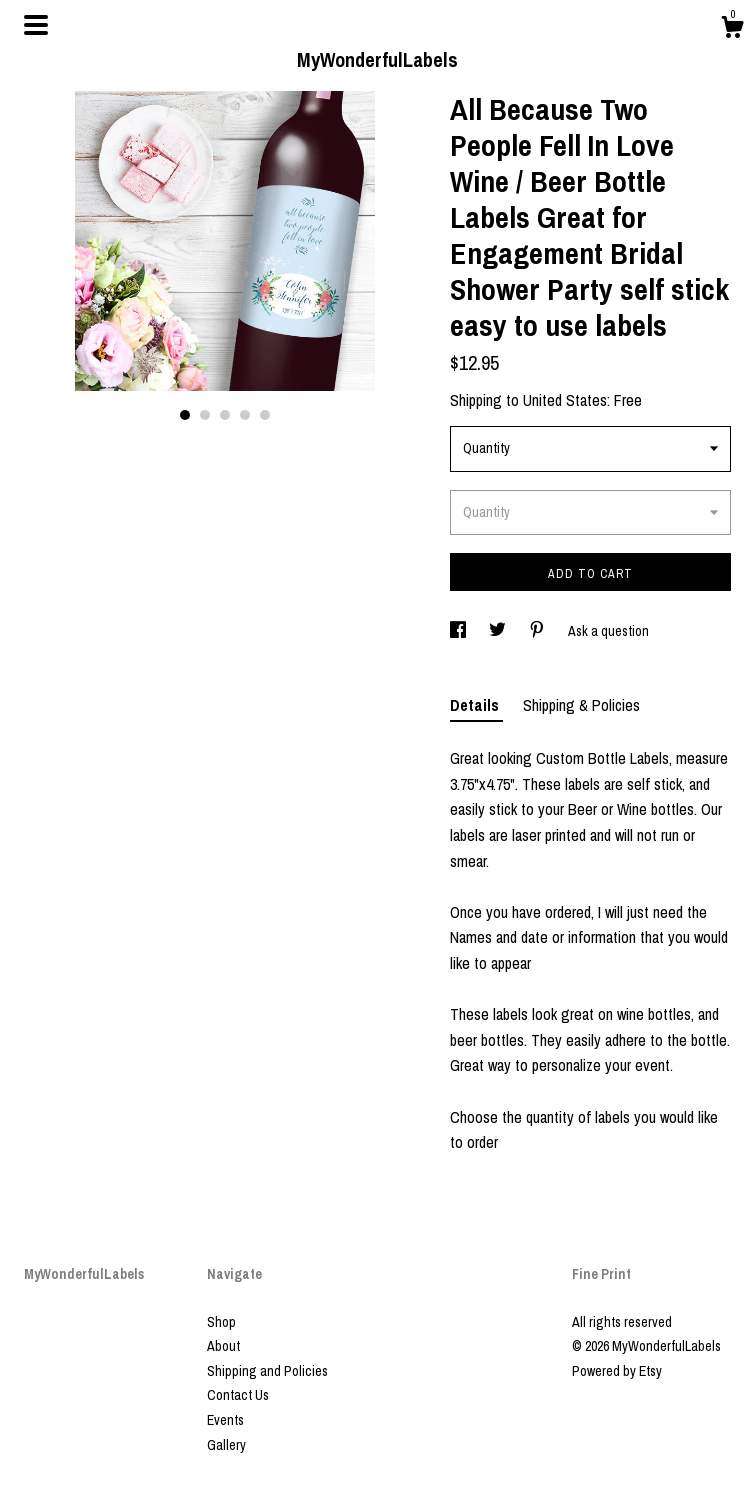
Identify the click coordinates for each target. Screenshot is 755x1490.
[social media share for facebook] (459, 631)
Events (225, 1420)
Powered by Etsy (617, 1371)
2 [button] (205, 415)
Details (476, 705)
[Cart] (732, 30)
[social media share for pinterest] (538, 631)
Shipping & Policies (581, 705)
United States (565, 400)
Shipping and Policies (267, 1371)
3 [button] (225, 415)
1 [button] (185, 415)
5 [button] (265, 415)
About (223, 1346)
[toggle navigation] (36, 25)
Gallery (226, 1445)
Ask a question (608, 631)
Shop (221, 1322)
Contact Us (238, 1395)
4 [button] (245, 415)
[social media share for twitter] (499, 631)
